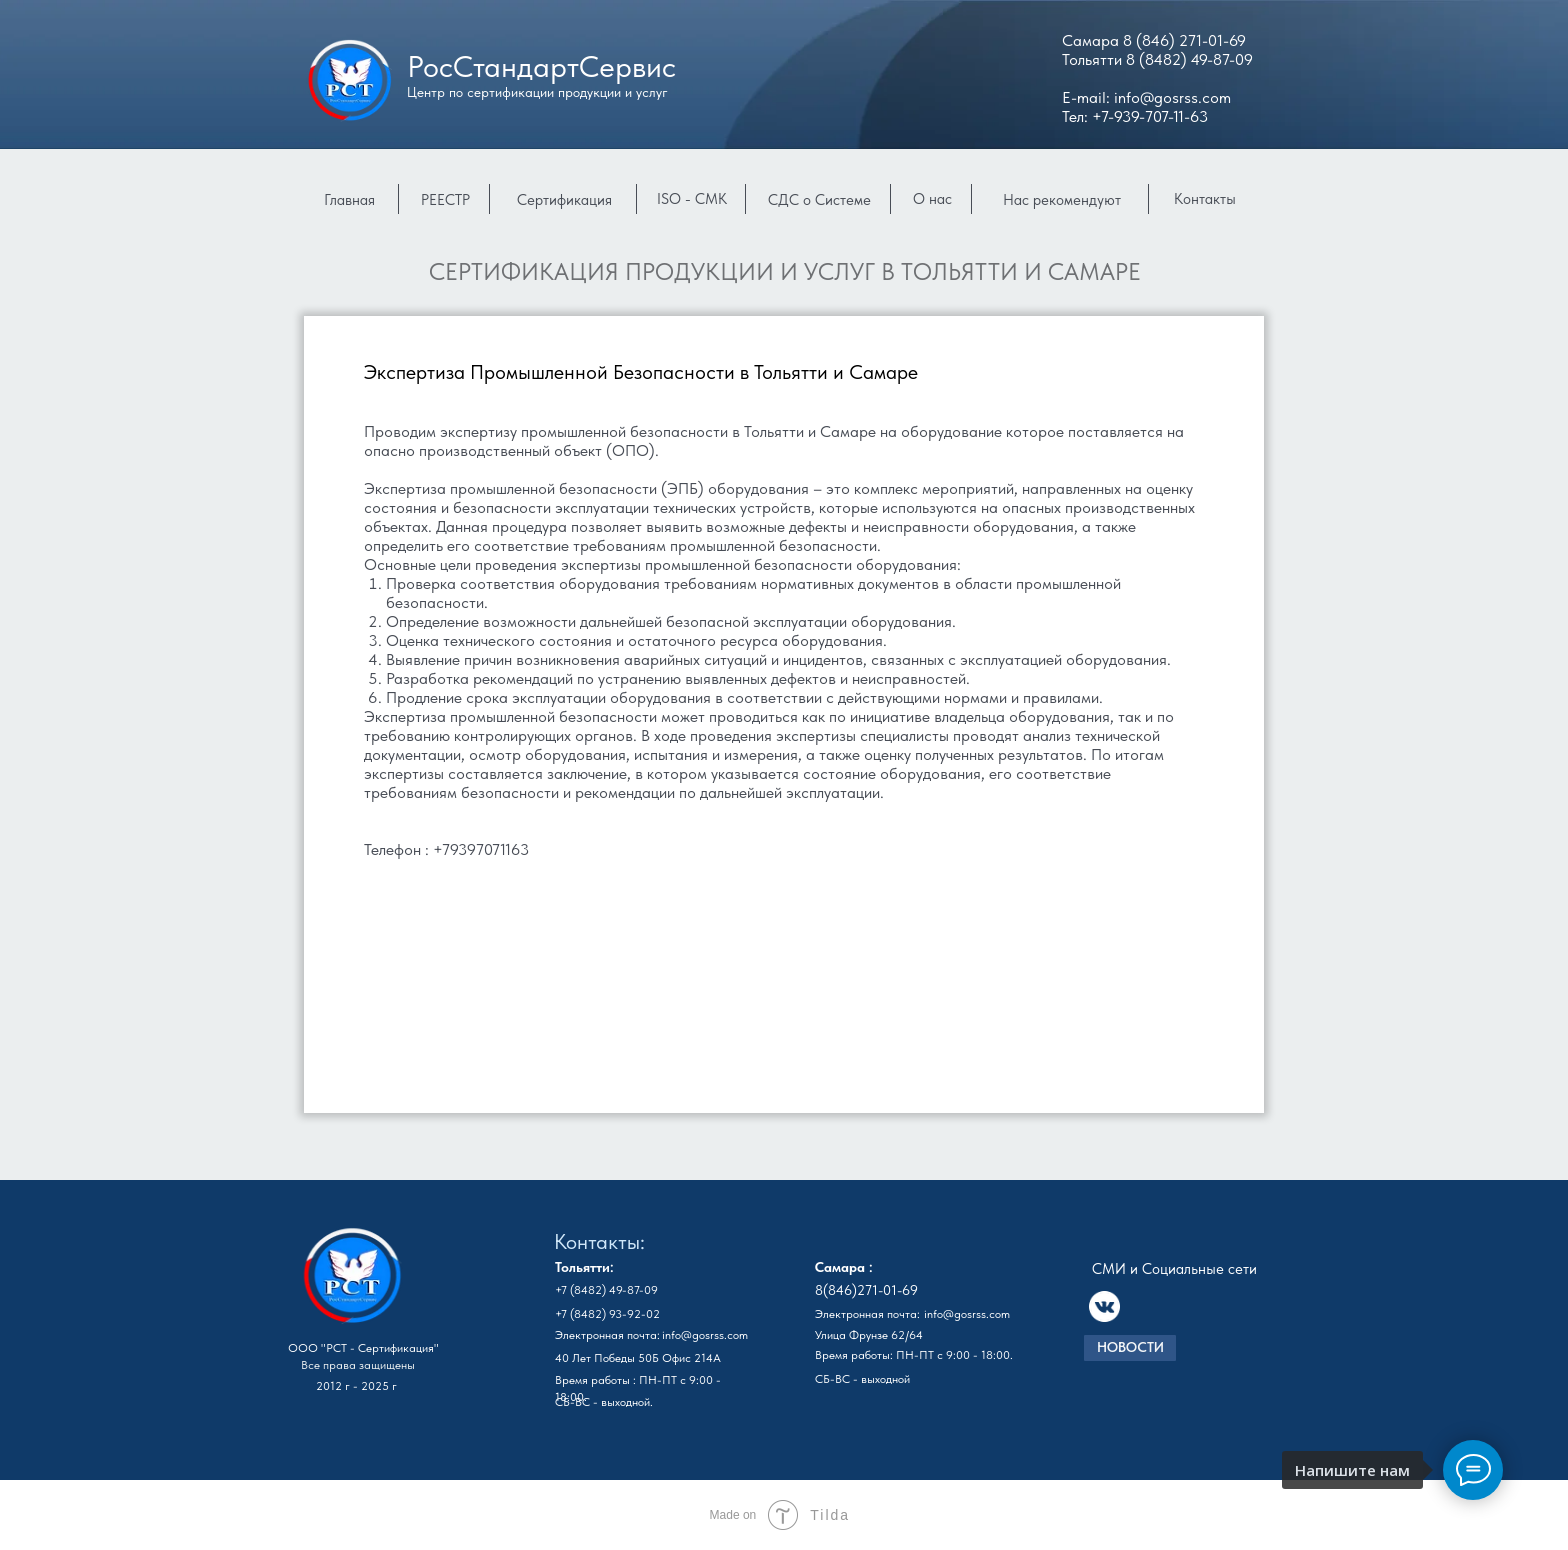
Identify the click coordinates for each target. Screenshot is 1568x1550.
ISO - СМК (692, 199)
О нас (932, 199)
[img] (352, 1280)
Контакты (1205, 199)
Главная (349, 200)
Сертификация (564, 200)
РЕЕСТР (445, 200)
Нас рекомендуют (1062, 200)
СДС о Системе (819, 200)
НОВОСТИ (1130, 1347)
